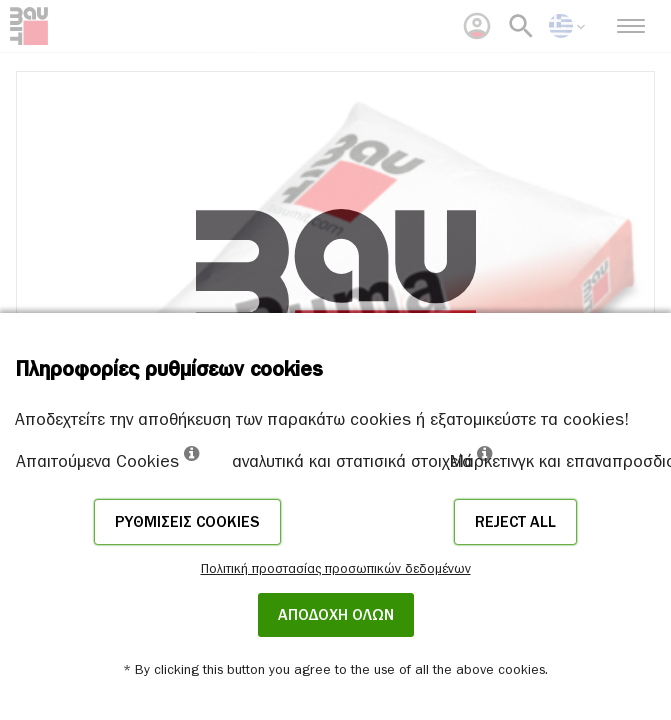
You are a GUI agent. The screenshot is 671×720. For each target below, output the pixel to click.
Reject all (515, 522)
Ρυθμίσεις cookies (187, 522)
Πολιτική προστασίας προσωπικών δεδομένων (336, 568)
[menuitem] (477, 26)
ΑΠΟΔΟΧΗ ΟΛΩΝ (336, 615)
